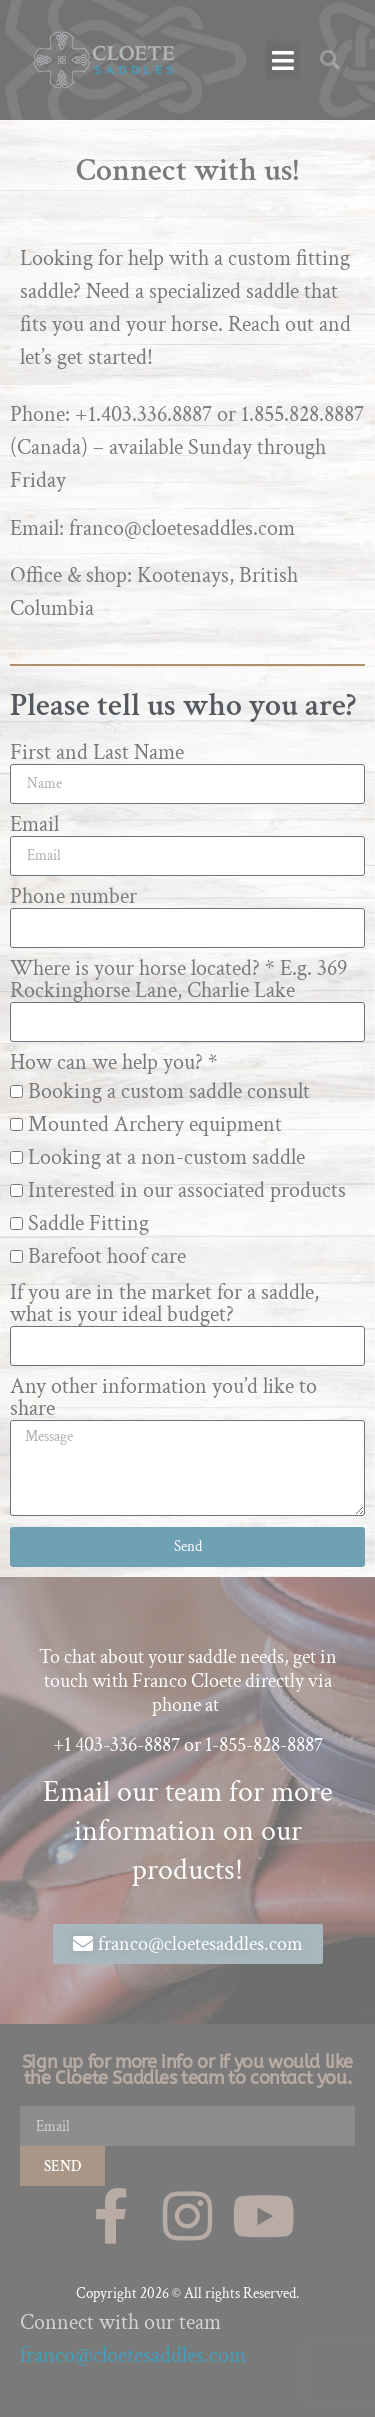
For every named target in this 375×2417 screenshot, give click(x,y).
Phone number (73, 897)
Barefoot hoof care (107, 1256)
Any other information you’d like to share (163, 1398)
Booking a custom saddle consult (169, 1091)
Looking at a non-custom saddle (166, 1157)
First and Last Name (97, 753)
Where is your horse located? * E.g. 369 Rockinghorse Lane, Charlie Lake (178, 980)
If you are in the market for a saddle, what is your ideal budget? (164, 1304)
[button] (282, 60)
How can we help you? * (114, 1063)
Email (34, 825)
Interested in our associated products (187, 1190)
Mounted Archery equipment (155, 1124)
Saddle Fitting (88, 1223)
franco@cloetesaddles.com (133, 2355)
